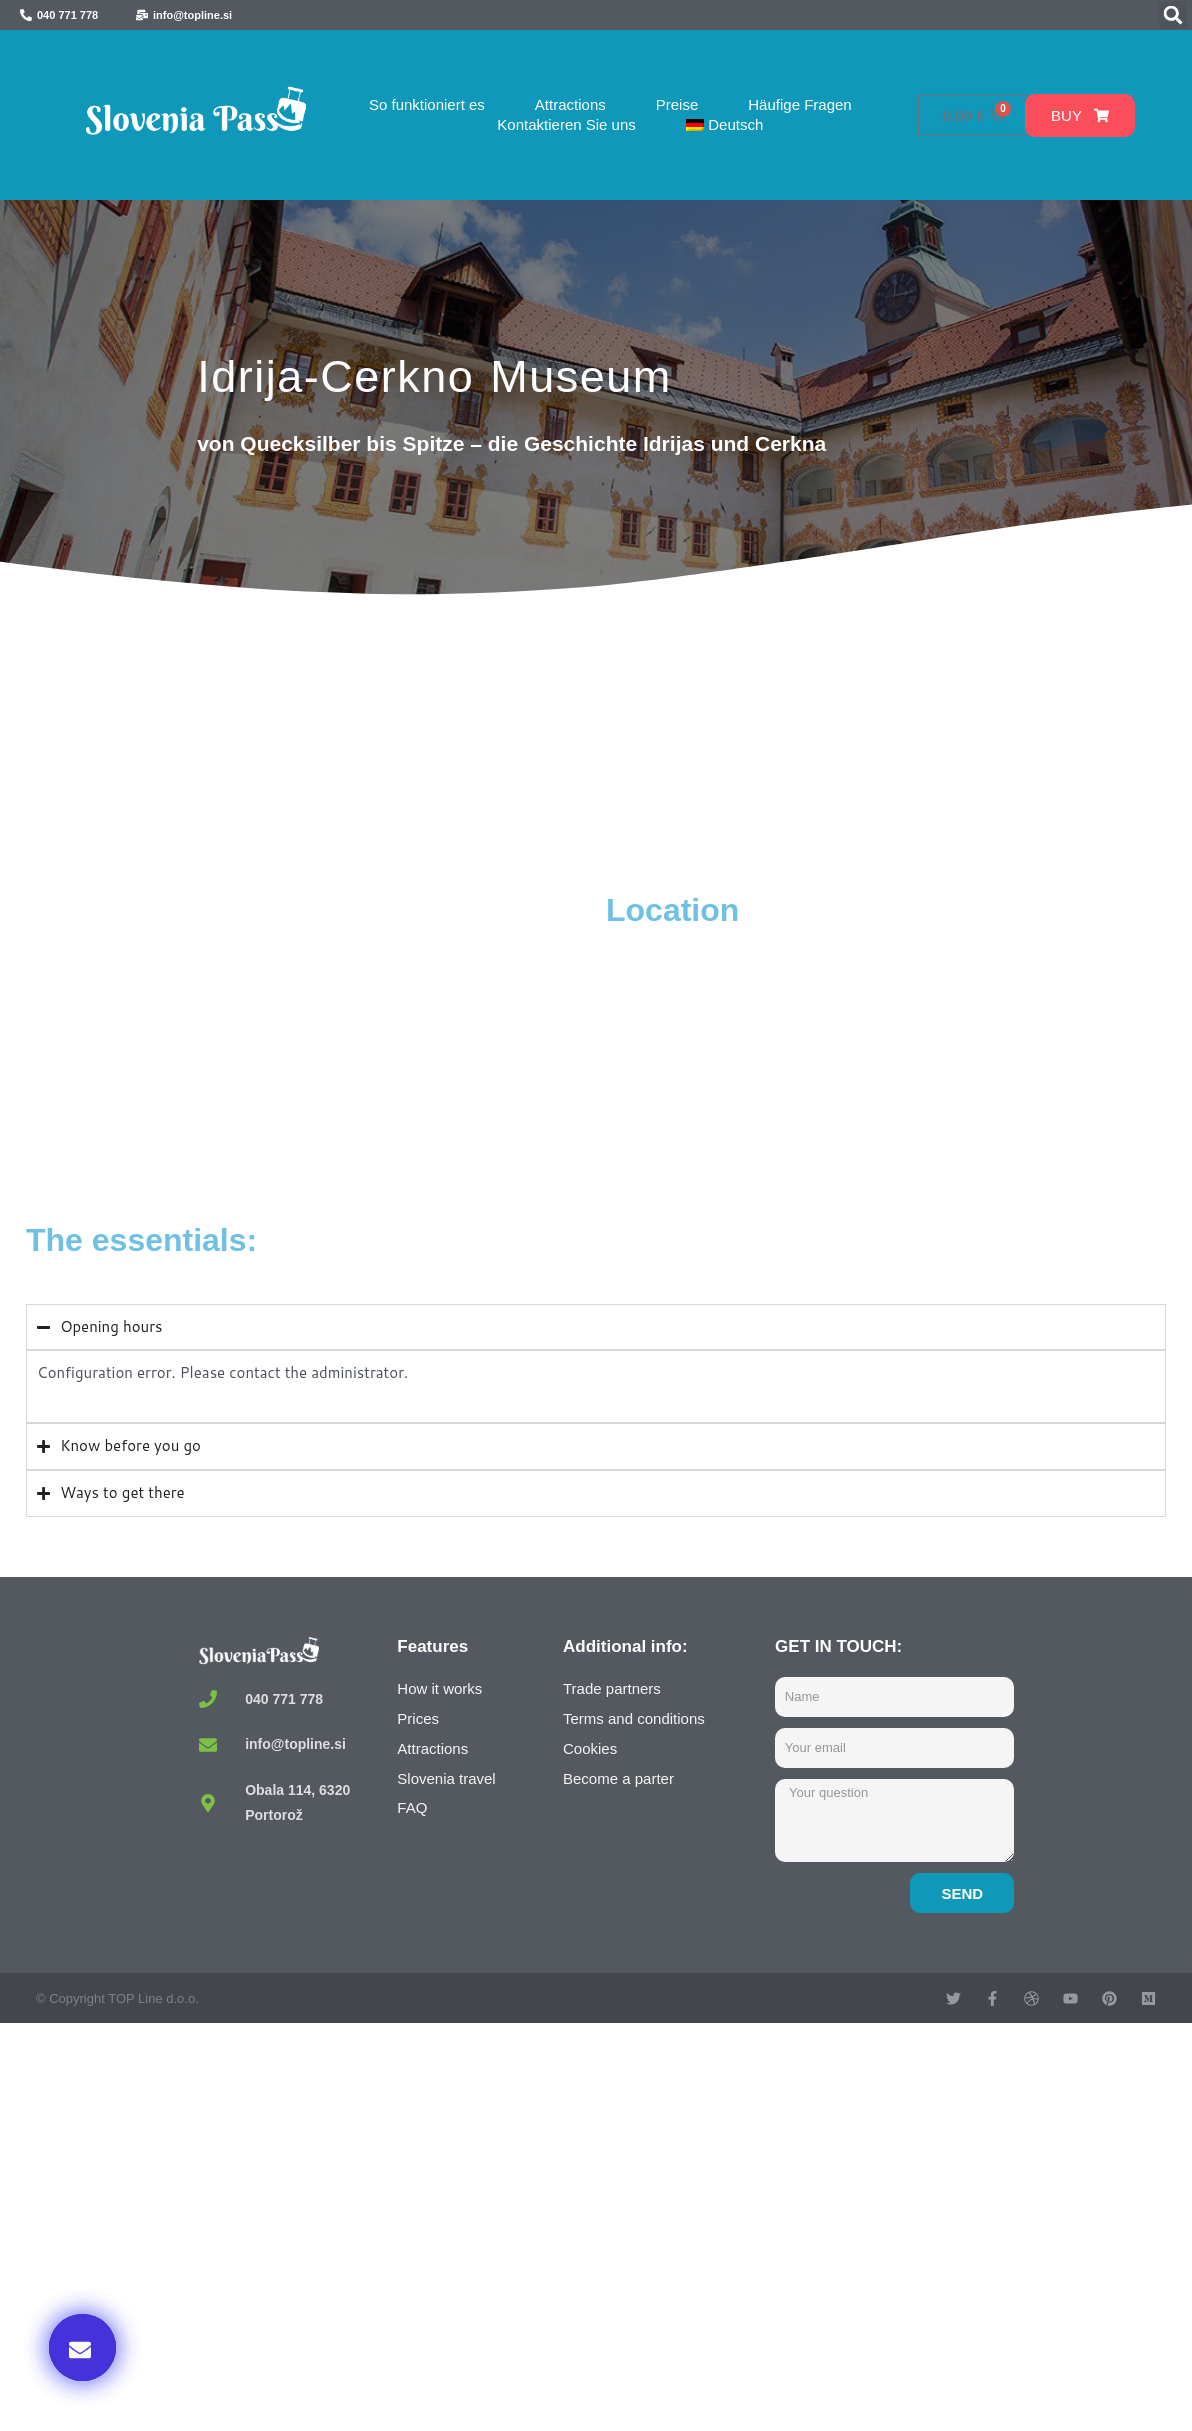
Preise (677, 104)
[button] (1173, 15)
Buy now (936, 2226)
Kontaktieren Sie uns (566, 124)
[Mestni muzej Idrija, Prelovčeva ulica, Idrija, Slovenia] (311, 1040)
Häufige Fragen (799, 104)
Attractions (570, 104)
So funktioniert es (427, 104)
